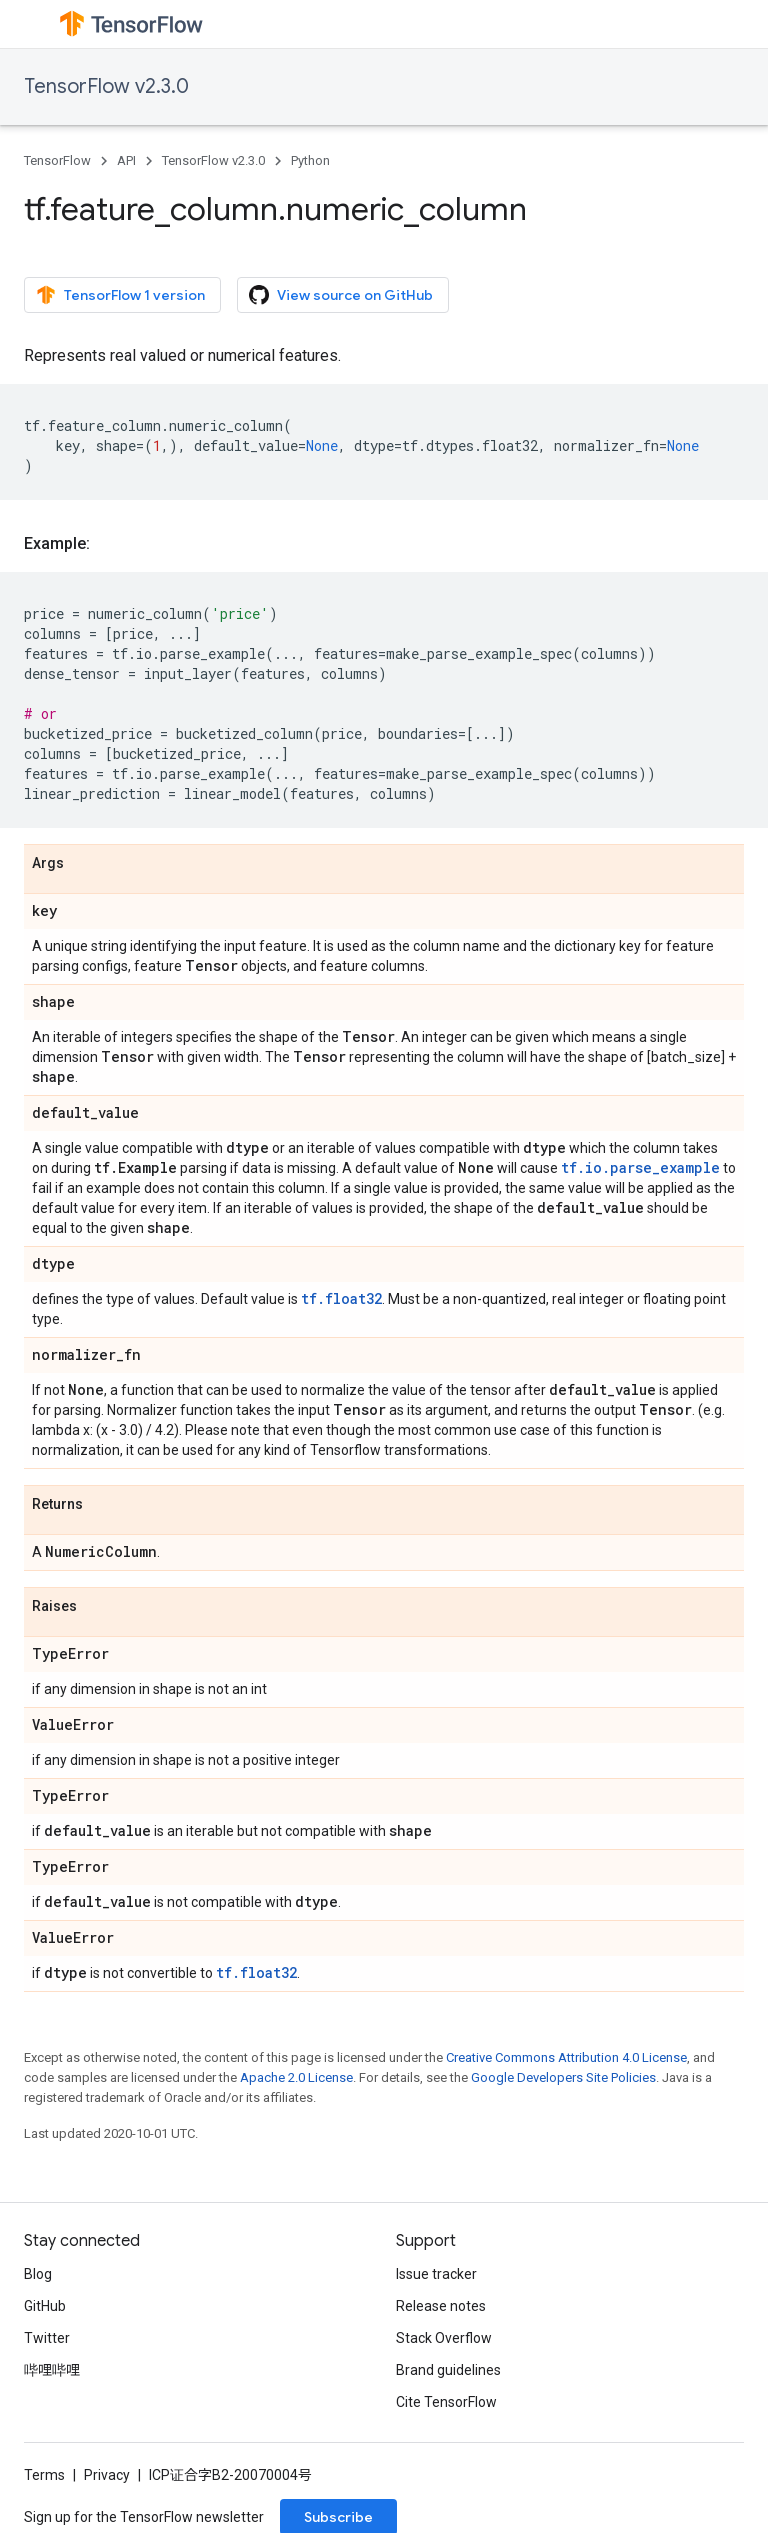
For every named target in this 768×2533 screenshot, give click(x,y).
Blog (38, 2274)
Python (310, 160)
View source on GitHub (341, 295)
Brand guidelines (448, 2370)
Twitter (47, 2338)
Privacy (107, 2475)
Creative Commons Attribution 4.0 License (566, 2057)
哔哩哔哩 (52, 2370)
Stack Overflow (444, 2338)
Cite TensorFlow (446, 2402)
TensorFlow (57, 160)
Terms (44, 2475)
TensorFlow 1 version (120, 295)
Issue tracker (436, 2274)
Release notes (441, 2306)
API (126, 160)
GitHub (45, 2306)
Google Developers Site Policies (563, 2077)
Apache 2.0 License (296, 2077)
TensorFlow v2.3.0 (106, 86)
